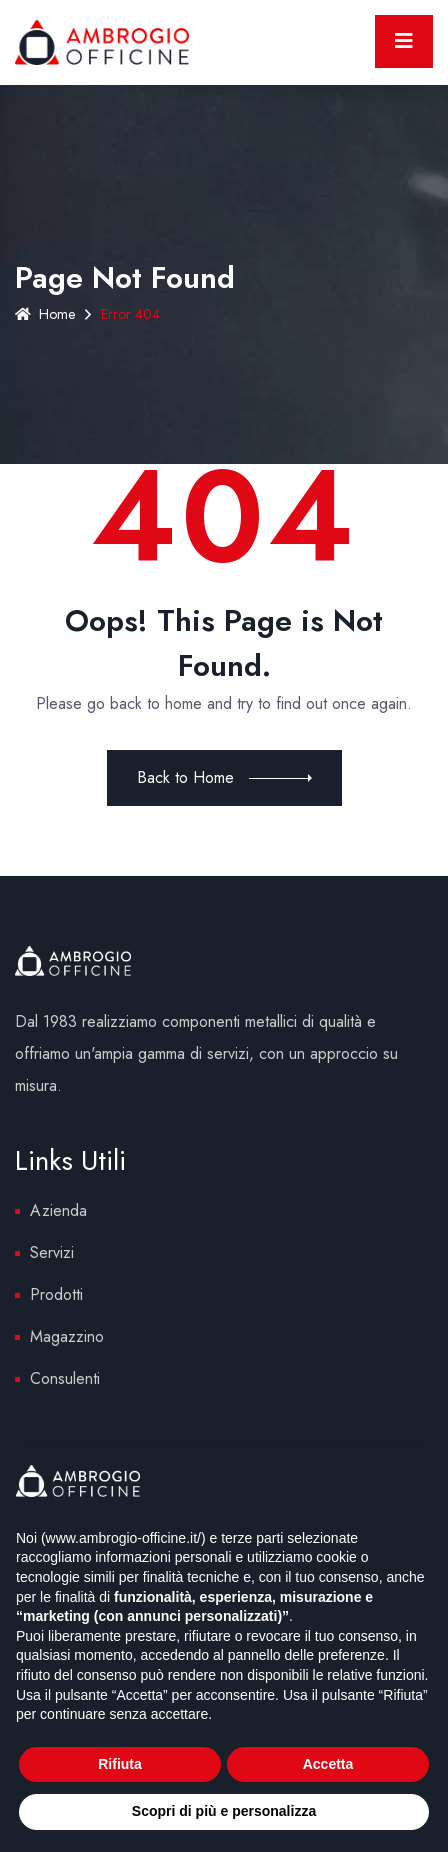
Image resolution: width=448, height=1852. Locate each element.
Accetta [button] (328, 1764)
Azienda (58, 1210)
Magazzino (67, 1336)
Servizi (52, 1252)
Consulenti (65, 1378)
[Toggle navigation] (404, 41)
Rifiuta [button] (120, 1764)
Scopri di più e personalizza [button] (224, 1811)
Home (45, 314)
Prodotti (56, 1294)
